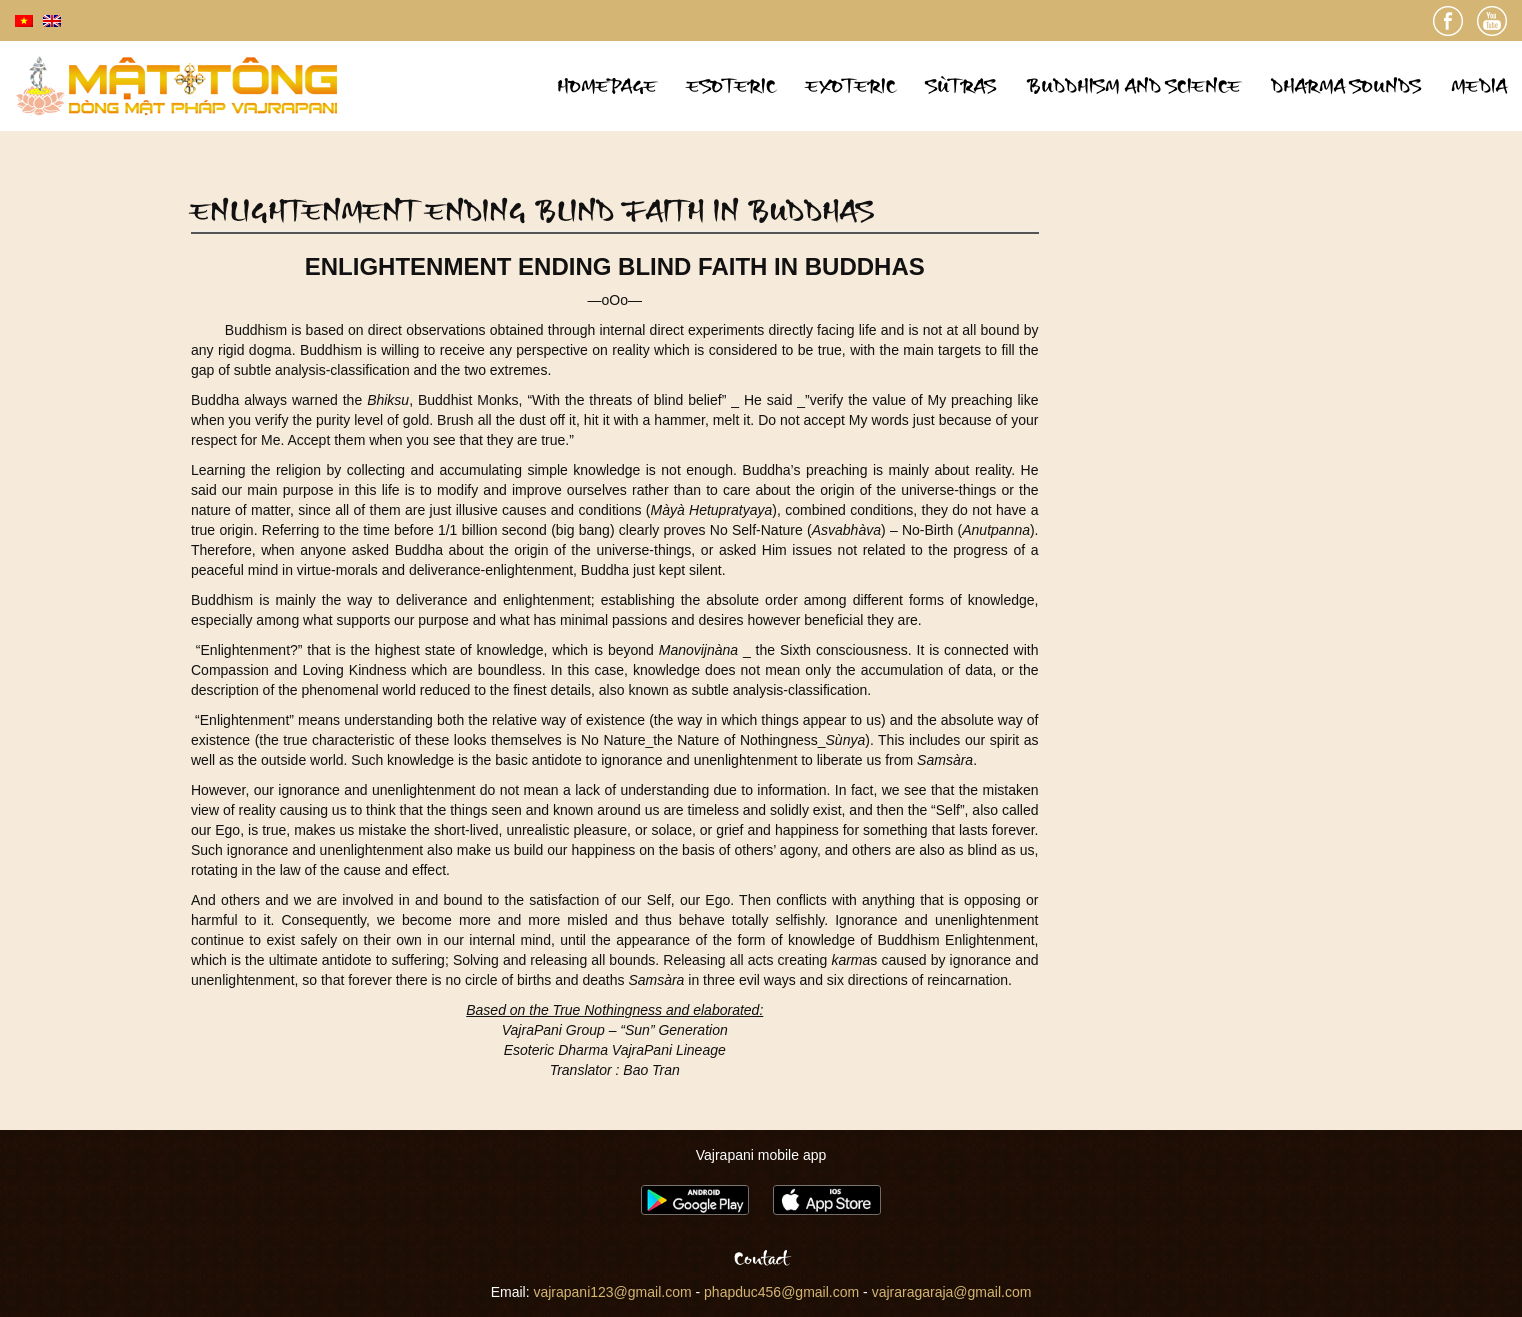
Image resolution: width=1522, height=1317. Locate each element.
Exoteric (851, 85)
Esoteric (731, 85)
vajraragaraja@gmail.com (952, 1292)
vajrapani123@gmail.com (612, 1292)
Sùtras (961, 85)
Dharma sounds (1346, 85)
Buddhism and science (1133, 85)
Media (1479, 85)
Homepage (607, 85)
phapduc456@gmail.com (781, 1292)
